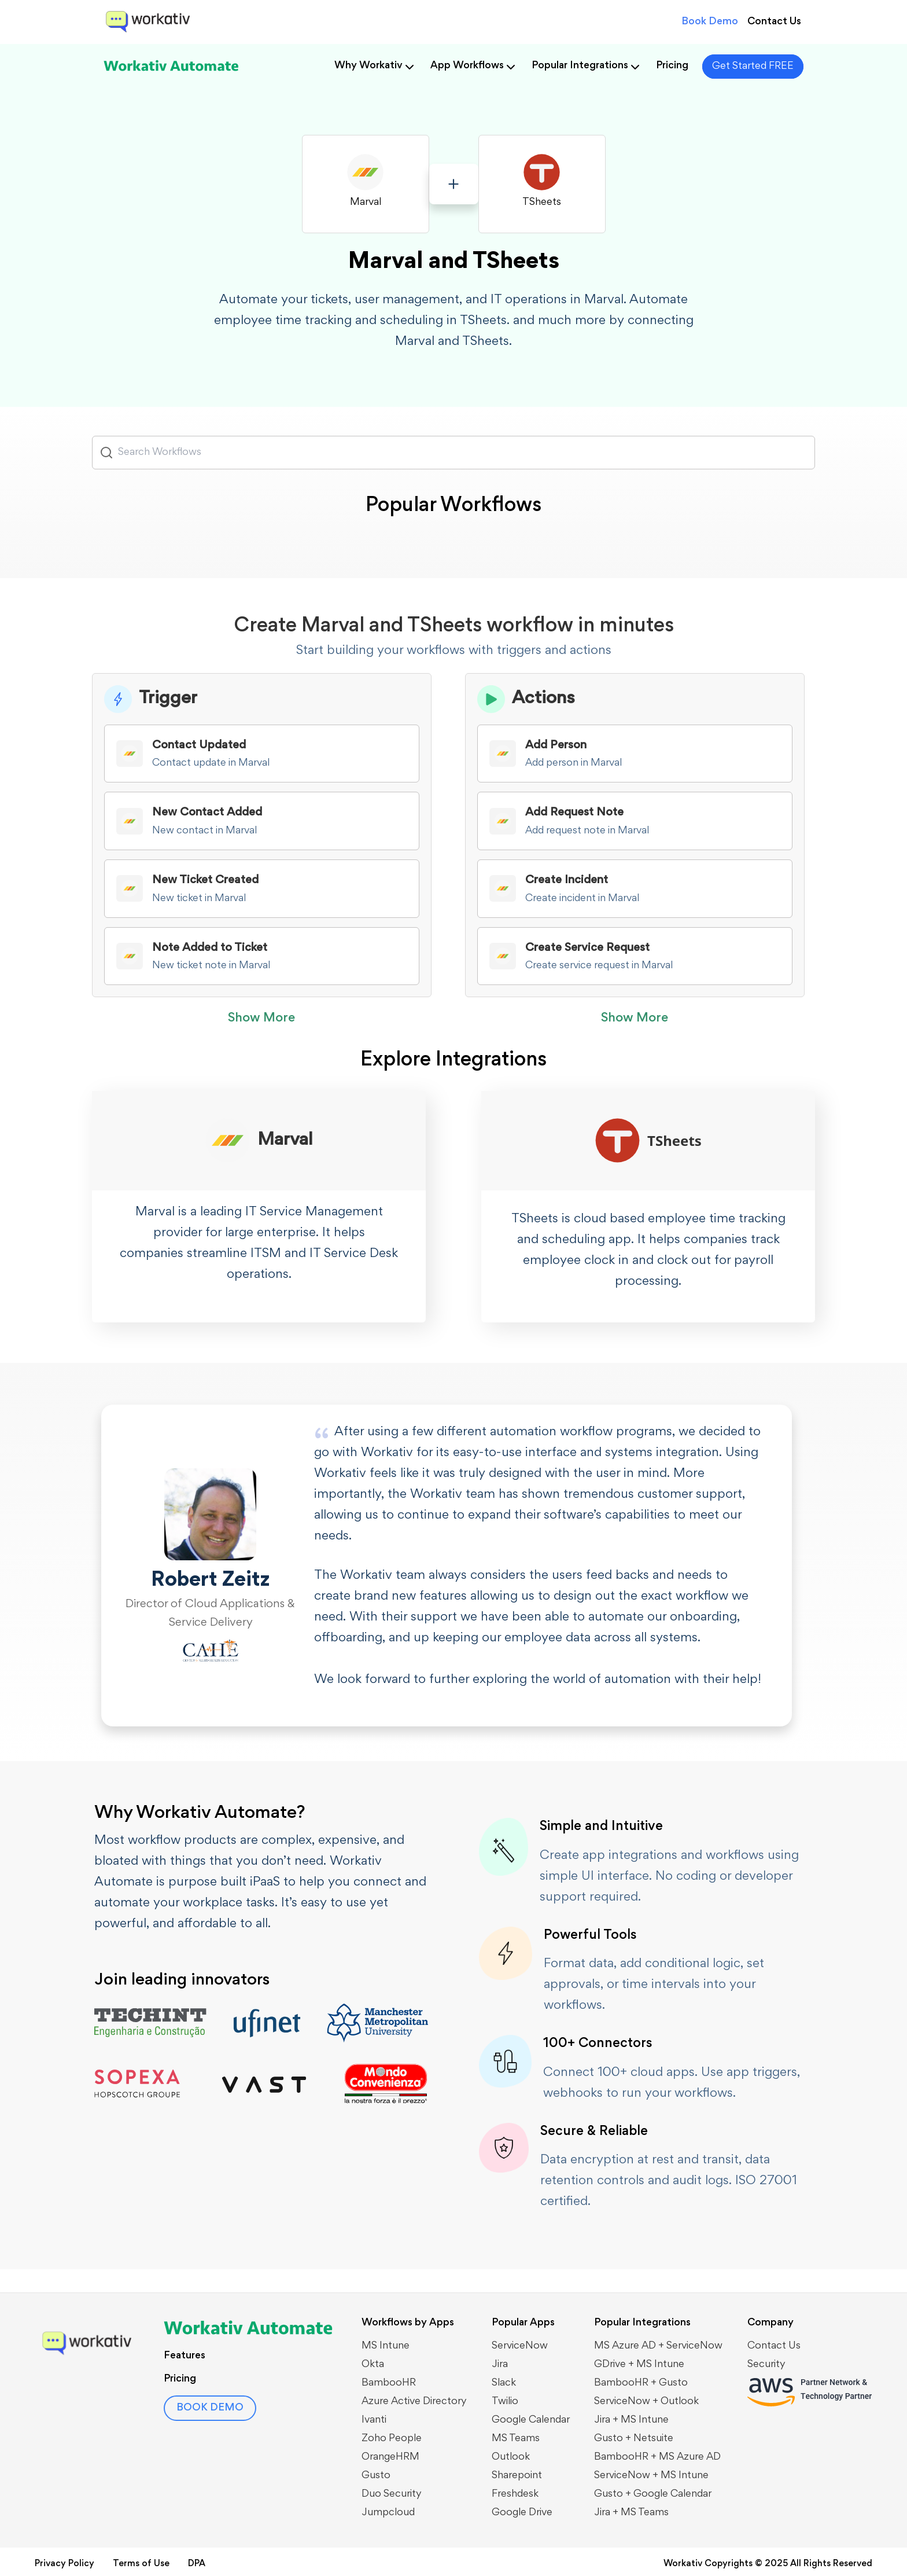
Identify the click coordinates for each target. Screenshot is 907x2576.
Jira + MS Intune (631, 2420)
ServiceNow (520, 2346)
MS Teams (516, 2438)
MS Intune (386, 2346)
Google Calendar (531, 2420)
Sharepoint (517, 2476)
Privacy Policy (64, 2564)
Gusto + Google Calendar (652, 2494)
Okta (373, 2364)
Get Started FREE (753, 66)
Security (766, 2364)
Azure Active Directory (414, 2401)
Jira (500, 2364)
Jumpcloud (388, 2513)
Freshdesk (515, 2494)
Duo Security (392, 2494)
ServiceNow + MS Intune (651, 2476)
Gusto (376, 2476)
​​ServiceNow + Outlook (646, 2401)
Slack (504, 2383)
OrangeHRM (390, 2457)
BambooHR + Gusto (641, 2383)
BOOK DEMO (210, 2408)
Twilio (505, 2401)
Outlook (511, 2457)
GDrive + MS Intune (639, 2364)
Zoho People (392, 2438)
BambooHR (389, 2383)
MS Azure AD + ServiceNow (658, 2346)
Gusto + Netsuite (633, 2438)
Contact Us (774, 22)
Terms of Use (141, 2564)
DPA (196, 2564)
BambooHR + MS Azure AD (657, 2457)
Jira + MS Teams (631, 2513)
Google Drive (522, 2513)
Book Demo (709, 22)
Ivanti (374, 2420)
